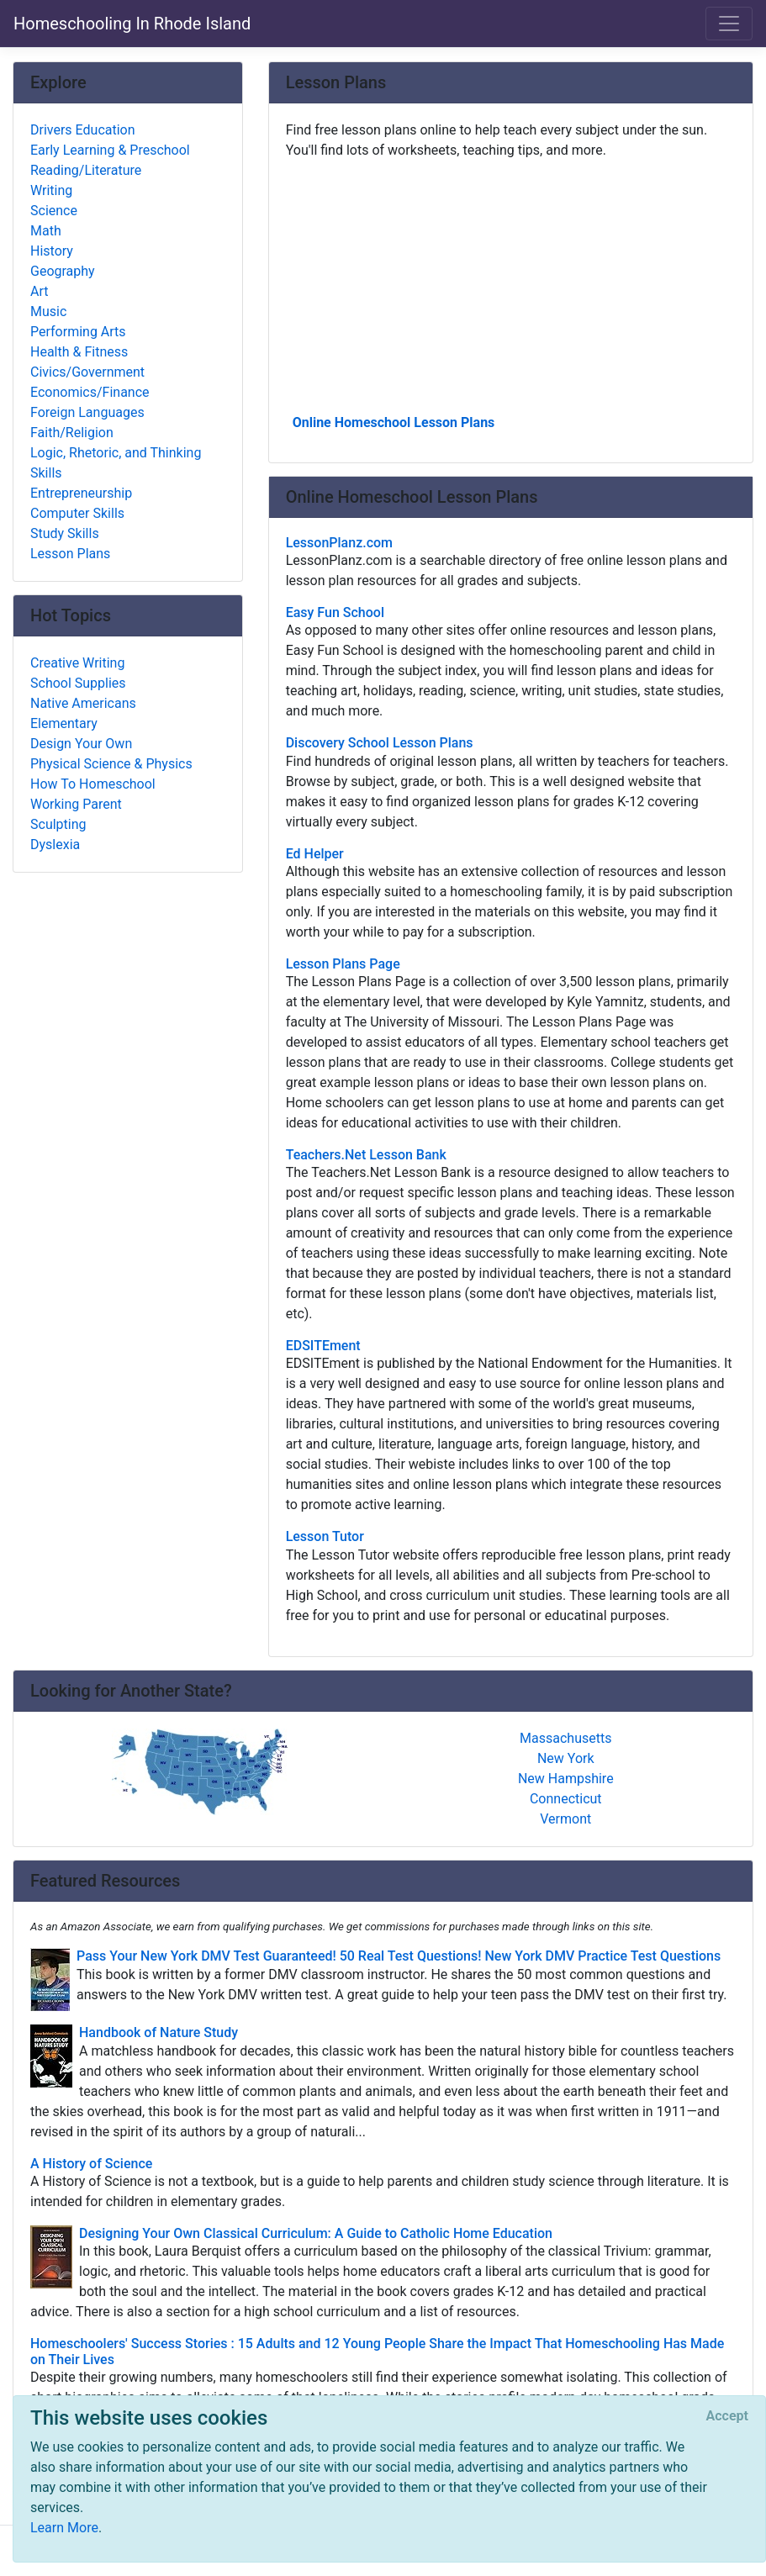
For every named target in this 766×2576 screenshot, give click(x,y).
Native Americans (83, 703)
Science (53, 211)
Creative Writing (77, 663)
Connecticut (566, 1799)
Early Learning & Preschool (110, 150)
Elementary (64, 723)
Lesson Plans (70, 554)
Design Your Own (81, 744)
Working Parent (76, 804)
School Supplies (78, 683)
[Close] (727, 2416)
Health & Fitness (79, 352)
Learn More (64, 2528)
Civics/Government (87, 372)
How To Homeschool (93, 784)
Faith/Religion (72, 433)
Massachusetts (565, 1738)
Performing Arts (78, 332)
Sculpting (58, 824)
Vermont (565, 1819)
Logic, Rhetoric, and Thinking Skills (115, 463)
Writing (51, 190)
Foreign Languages (87, 412)
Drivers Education (82, 130)
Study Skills (64, 533)
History (51, 251)
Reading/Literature (85, 170)
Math (45, 231)
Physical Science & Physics (111, 764)
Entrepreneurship (81, 493)
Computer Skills (77, 513)
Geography (62, 271)
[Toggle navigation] (729, 23)
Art (39, 291)
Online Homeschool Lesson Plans (394, 422)
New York (565, 1758)
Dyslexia (55, 845)
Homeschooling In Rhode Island (132, 23)
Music (48, 311)
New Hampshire (566, 1779)
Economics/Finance (90, 392)
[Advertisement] (511, 285)
